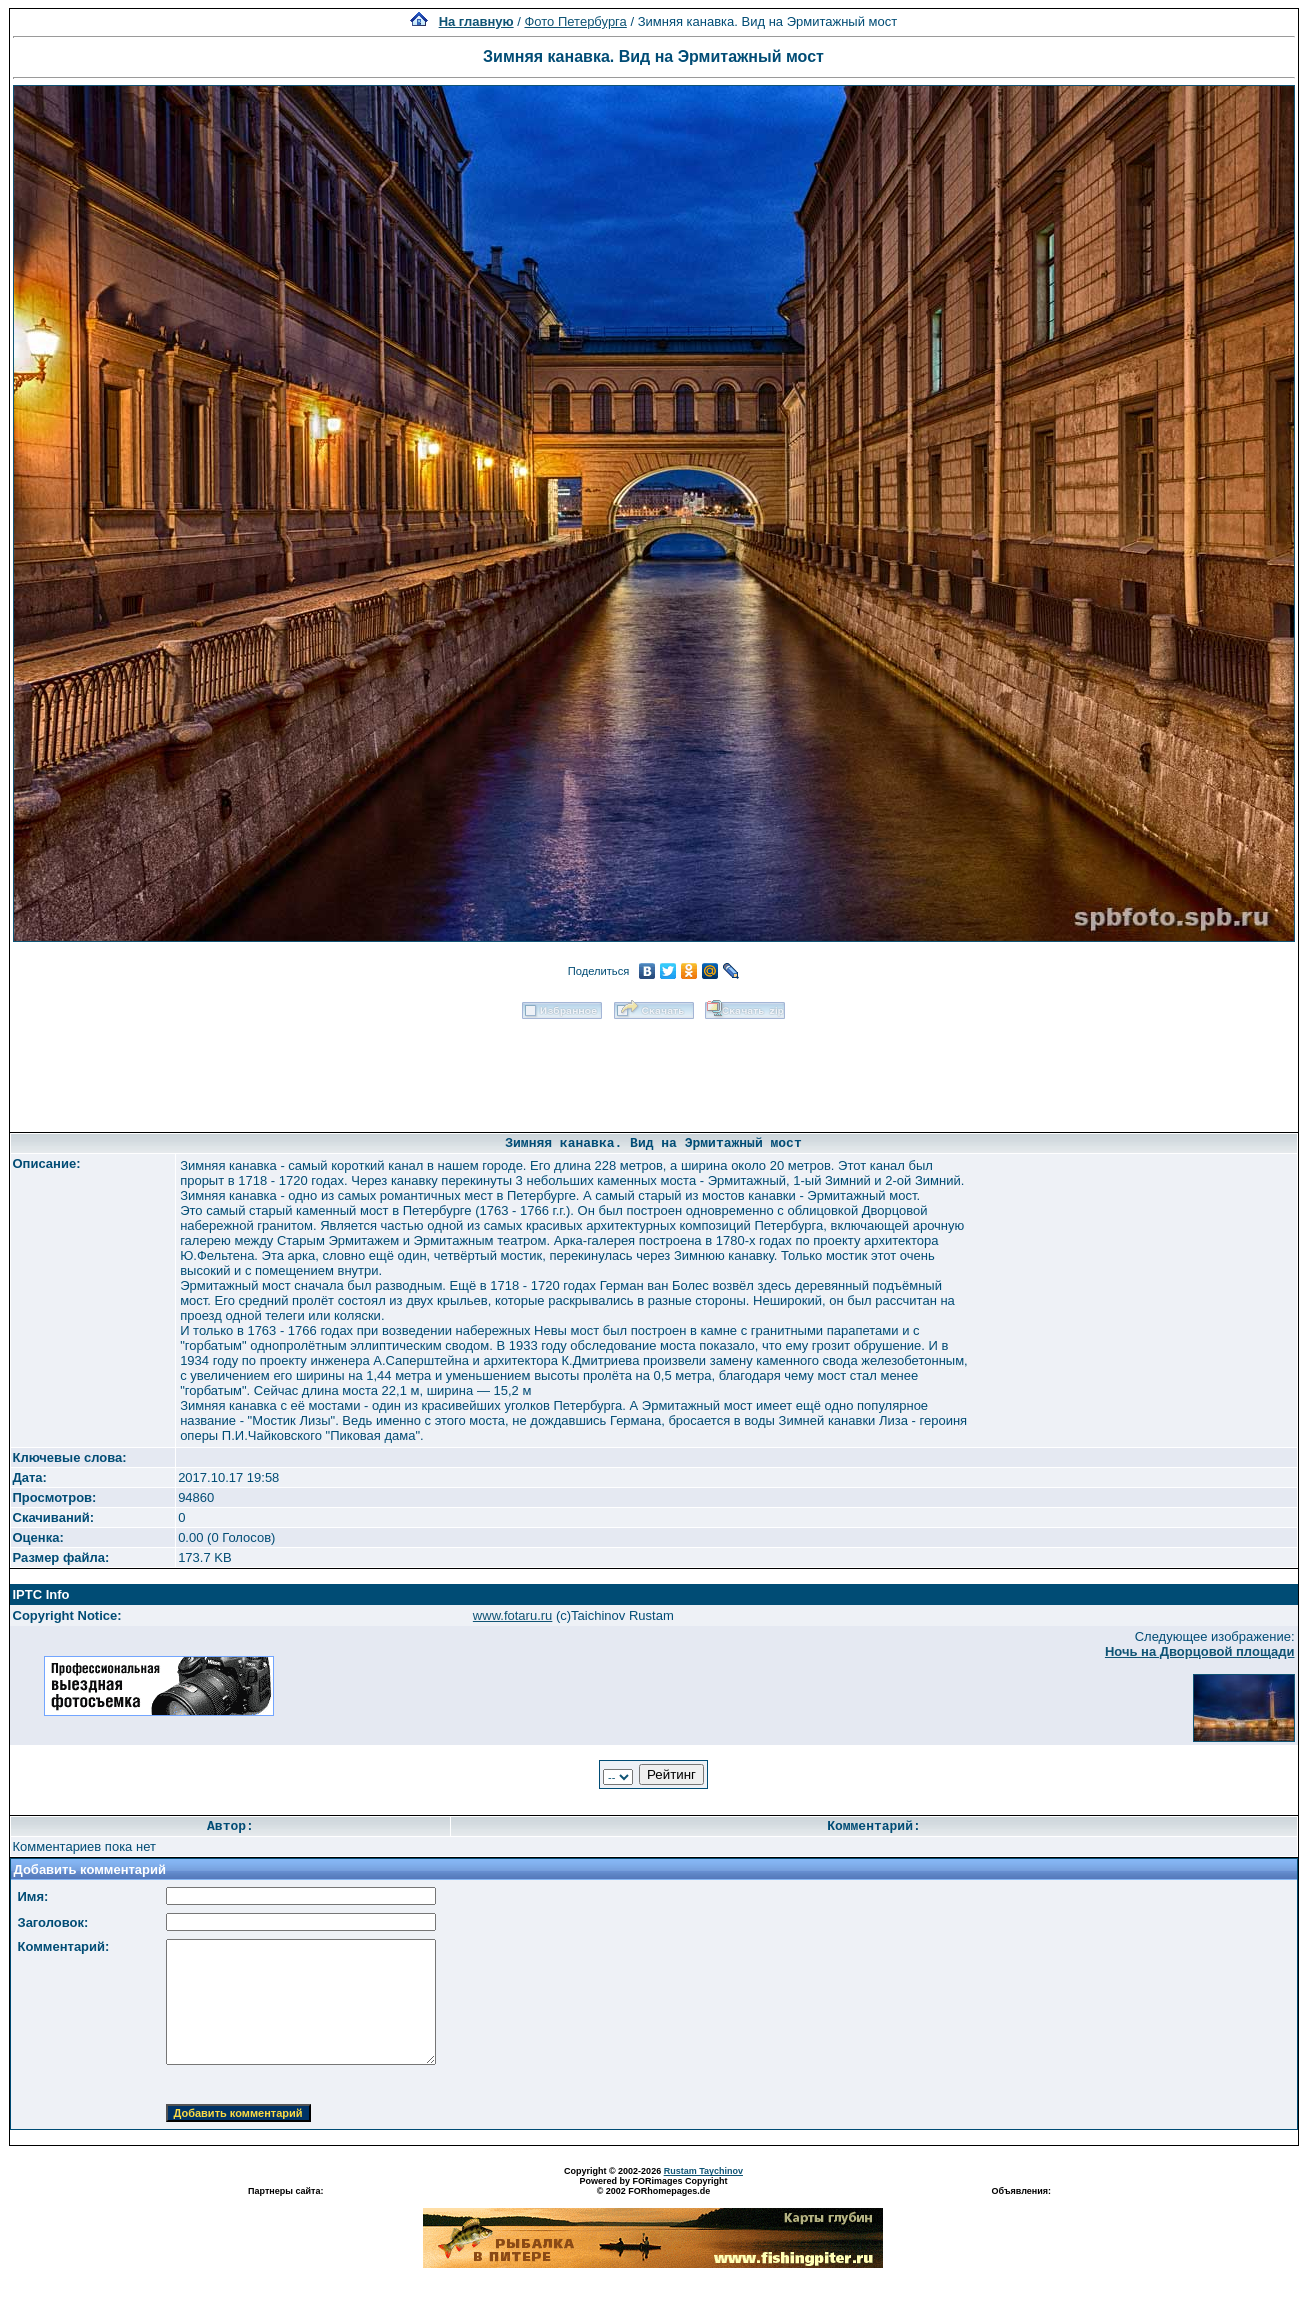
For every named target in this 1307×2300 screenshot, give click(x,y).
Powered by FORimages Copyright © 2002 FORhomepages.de (653, 2186)
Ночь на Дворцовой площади (1200, 1651)
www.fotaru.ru (512, 1615)
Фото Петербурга (575, 21)
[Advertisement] (654, 1069)
